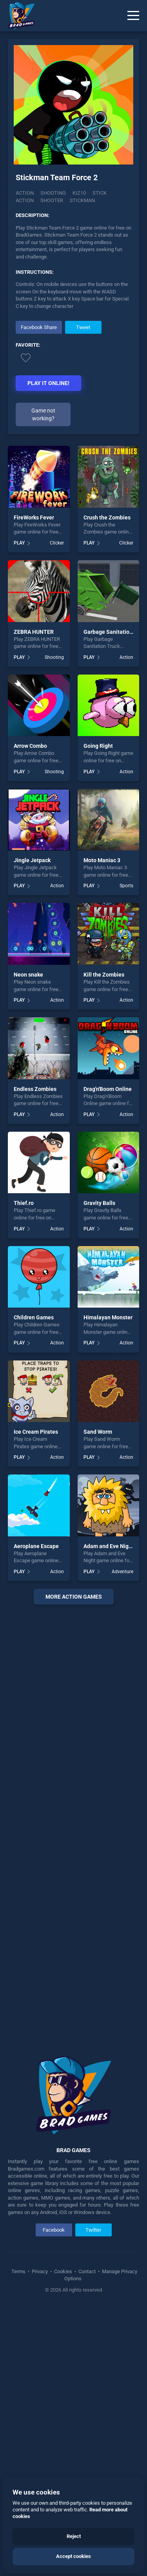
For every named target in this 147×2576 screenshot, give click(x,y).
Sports (126, 1152)
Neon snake (28, 1241)
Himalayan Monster (107, 1584)
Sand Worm (97, 1698)
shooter (51, 202)
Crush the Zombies (107, 784)
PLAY (19, 809)
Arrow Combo (30, 1012)
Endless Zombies (35, 1355)
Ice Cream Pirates (36, 1698)
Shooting (53, 195)
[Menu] (133, 15)
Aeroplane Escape (36, 1812)
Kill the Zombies (103, 1241)
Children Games (34, 1584)
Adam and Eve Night (108, 1812)
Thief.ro (24, 1470)
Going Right (98, 1012)
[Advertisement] (74, 375)
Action (25, 195)
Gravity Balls (99, 1470)
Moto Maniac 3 (101, 1127)
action (25, 202)
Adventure (122, 1838)
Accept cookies (73, 2556)
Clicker (57, 809)
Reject (74, 2536)
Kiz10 (79, 195)
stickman (82, 202)
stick (100, 195)
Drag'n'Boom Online (107, 1355)
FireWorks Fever (34, 784)
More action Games (73, 1863)
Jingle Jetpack (32, 1127)
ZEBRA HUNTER (34, 898)
